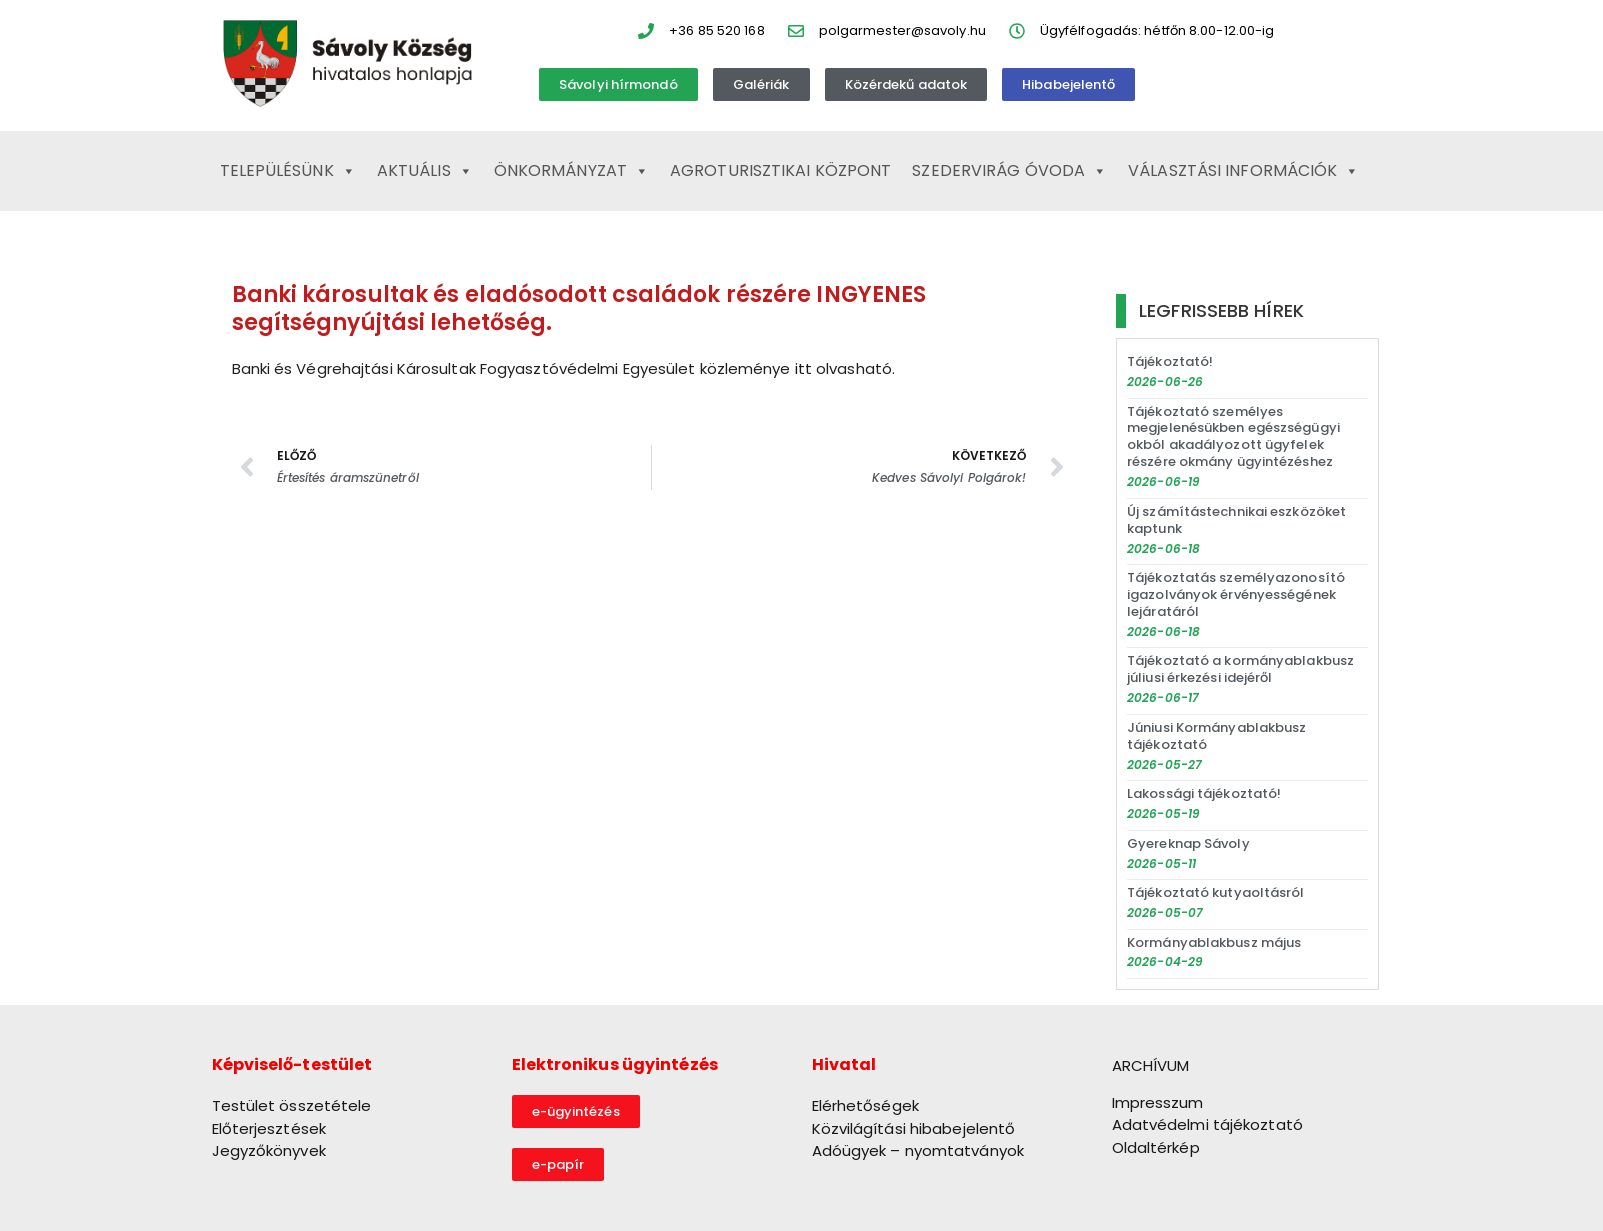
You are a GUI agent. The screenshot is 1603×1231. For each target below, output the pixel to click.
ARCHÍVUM (1151, 1065)
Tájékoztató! (1170, 361)
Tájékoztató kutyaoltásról (1216, 892)
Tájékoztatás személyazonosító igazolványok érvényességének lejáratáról (1236, 594)
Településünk (288, 171)
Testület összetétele (292, 1105)
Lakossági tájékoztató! (1204, 793)
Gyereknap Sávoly (1188, 843)
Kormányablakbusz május (1214, 942)
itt (801, 368)
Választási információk (1243, 171)
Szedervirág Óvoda (1009, 171)
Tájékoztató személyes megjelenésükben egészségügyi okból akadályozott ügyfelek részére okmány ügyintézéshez (1233, 437)
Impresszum (1158, 1102)
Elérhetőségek (865, 1105)
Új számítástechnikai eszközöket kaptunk (1236, 520)
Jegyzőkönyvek (269, 1150)
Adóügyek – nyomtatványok (918, 1150)
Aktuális (425, 171)
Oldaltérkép (1156, 1147)
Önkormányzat (571, 171)
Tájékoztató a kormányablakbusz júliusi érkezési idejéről (1240, 669)
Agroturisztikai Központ (780, 170)
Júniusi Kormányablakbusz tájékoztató (1216, 736)
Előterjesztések (269, 1128)
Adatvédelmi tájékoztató (1207, 1124)
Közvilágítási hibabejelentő (914, 1128)
